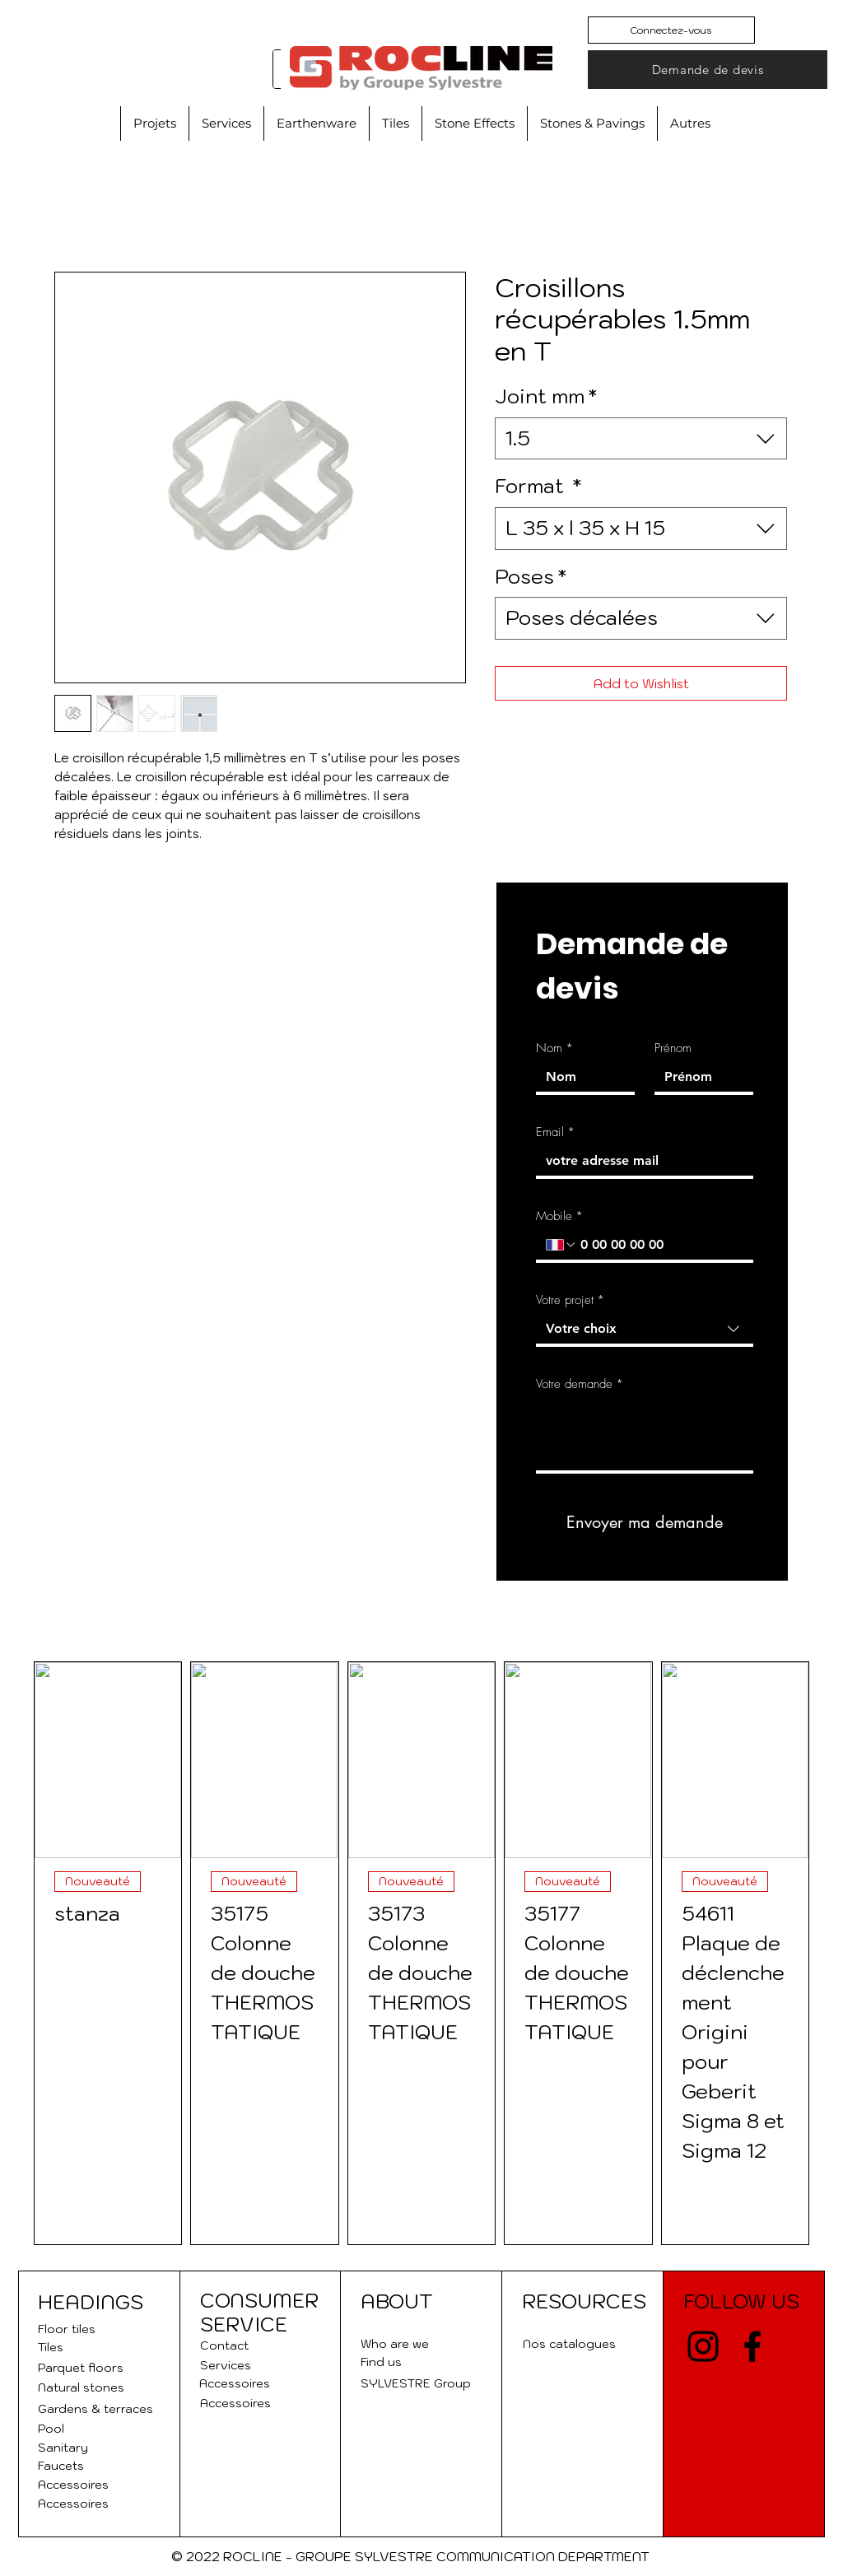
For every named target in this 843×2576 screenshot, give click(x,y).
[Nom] (580, 1077)
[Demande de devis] (707, 69)
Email (555, 1132)
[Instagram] (703, 2346)
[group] (421, 1953)
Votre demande (579, 1384)
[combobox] (641, 438)
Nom (554, 1048)
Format (538, 486)
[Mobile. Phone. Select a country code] (561, 1244)
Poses (530, 576)
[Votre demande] (644, 1434)
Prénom (673, 1048)
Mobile (559, 1216)
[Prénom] (698, 1077)
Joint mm (546, 396)
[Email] (639, 1161)
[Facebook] (752, 2346)
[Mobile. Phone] (660, 1245)
